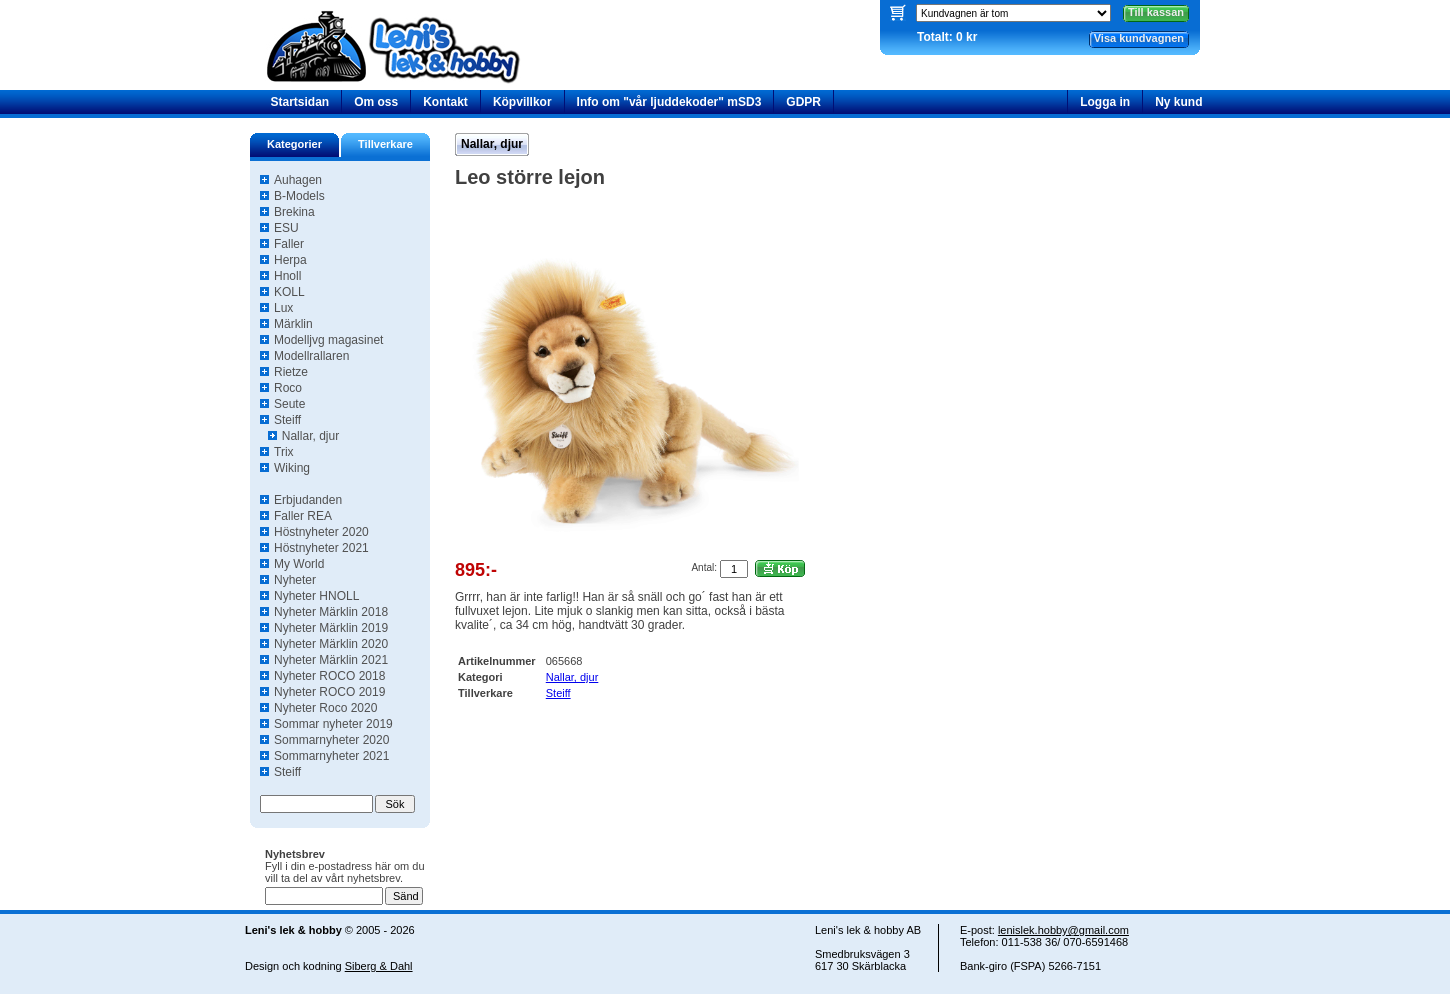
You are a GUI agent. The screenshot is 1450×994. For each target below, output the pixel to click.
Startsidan (300, 102)
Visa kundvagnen (1139, 38)
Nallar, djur (492, 144)
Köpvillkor (522, 102)
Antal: (704, 567)
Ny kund (1178, 102)
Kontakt (445, 102)
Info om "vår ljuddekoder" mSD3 (669, 102)
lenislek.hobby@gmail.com (1063, 930)
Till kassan (1156, 12)
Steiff (558, 693)
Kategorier (294, 144)
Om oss (376, 102)
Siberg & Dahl (379, 966)
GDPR (803, 102)
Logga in (1105, 102)
